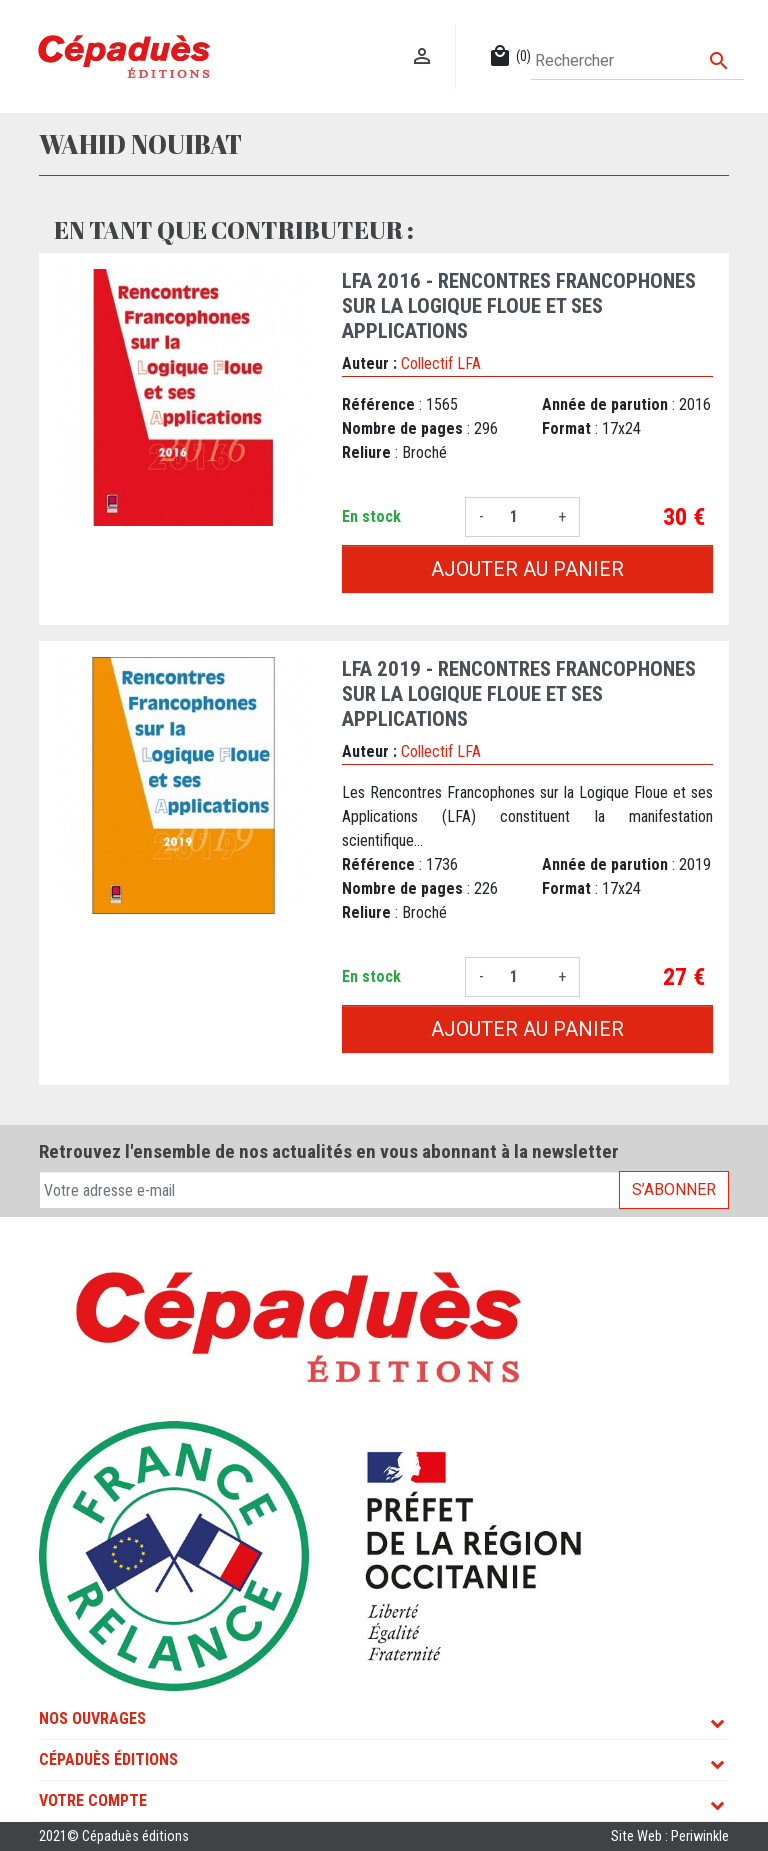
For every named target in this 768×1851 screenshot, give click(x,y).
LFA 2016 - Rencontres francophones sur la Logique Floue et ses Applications (519, 306)
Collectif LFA (441, 363)
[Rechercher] (637, 61)
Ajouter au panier (527, 569)
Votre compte (93, 1800)
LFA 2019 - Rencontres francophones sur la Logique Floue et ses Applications (519, 694)
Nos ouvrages (92, 1718)
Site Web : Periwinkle (670, 1836)
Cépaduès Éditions (108, 1759)
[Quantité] (521, 517)
